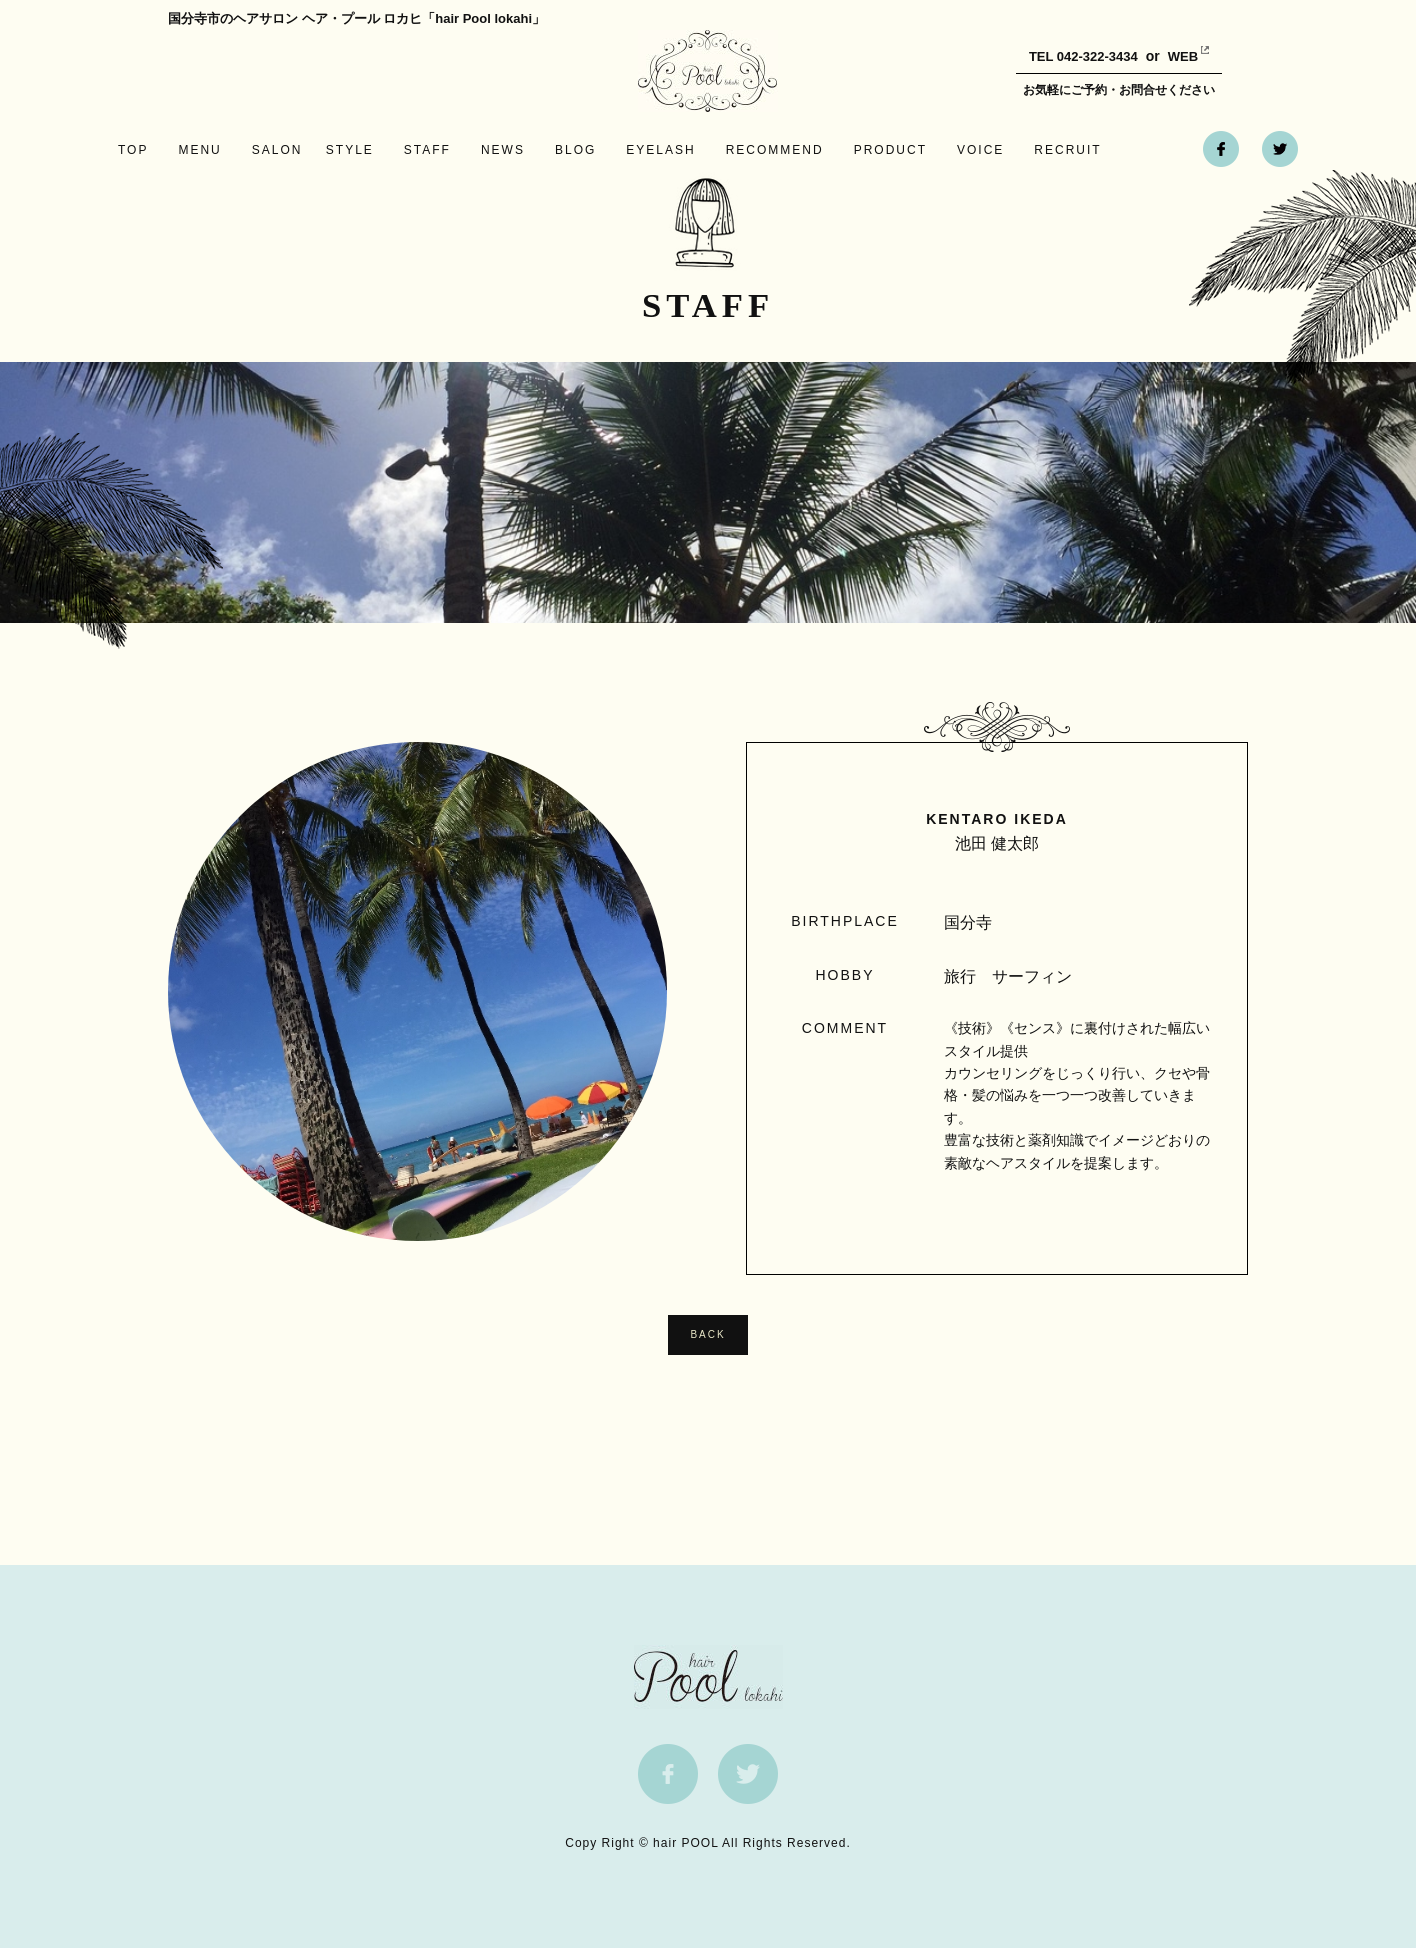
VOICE (980, 150)
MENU (199, 150)
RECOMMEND (775, 150)
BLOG (575, 150)
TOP (133, 150)
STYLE (350, 150)
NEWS (503, 150)
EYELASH (660, 150)
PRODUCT (890, 150)
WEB (1168, 56)
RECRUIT (1067, 150)
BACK (707, 1334)
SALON (277, 150)
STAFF (427, 150)
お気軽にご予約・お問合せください (1119, 90)
